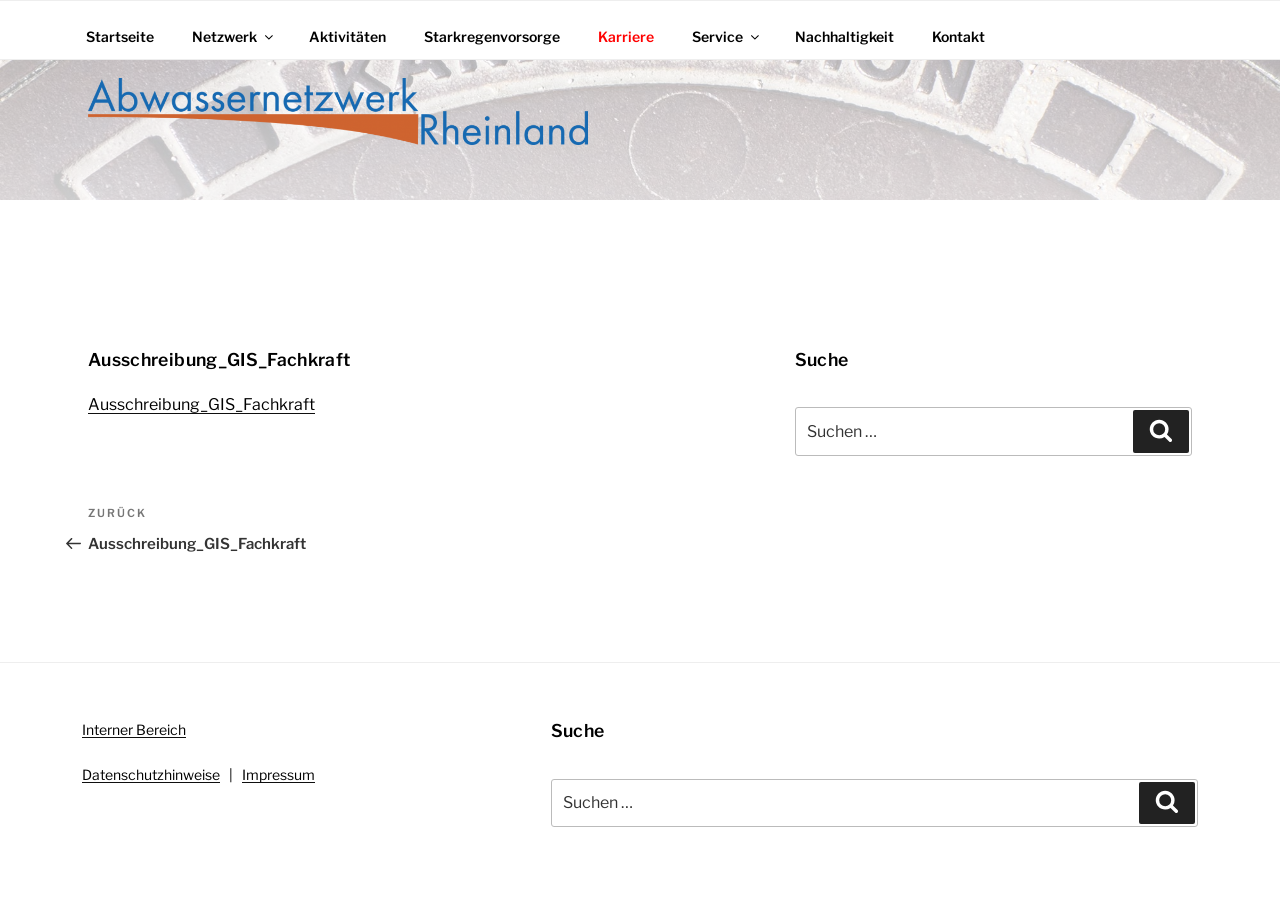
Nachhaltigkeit (844, 36)
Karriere (626, 36)
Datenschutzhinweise (151, 774)
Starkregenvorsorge (492, 36)
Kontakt (958, 36)
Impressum (278, 774)
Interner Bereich (134, 729)
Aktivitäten (347, 36)
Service (727, 36)
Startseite (120, 36)
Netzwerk (234, 36)
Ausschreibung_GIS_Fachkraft (201, 404)
